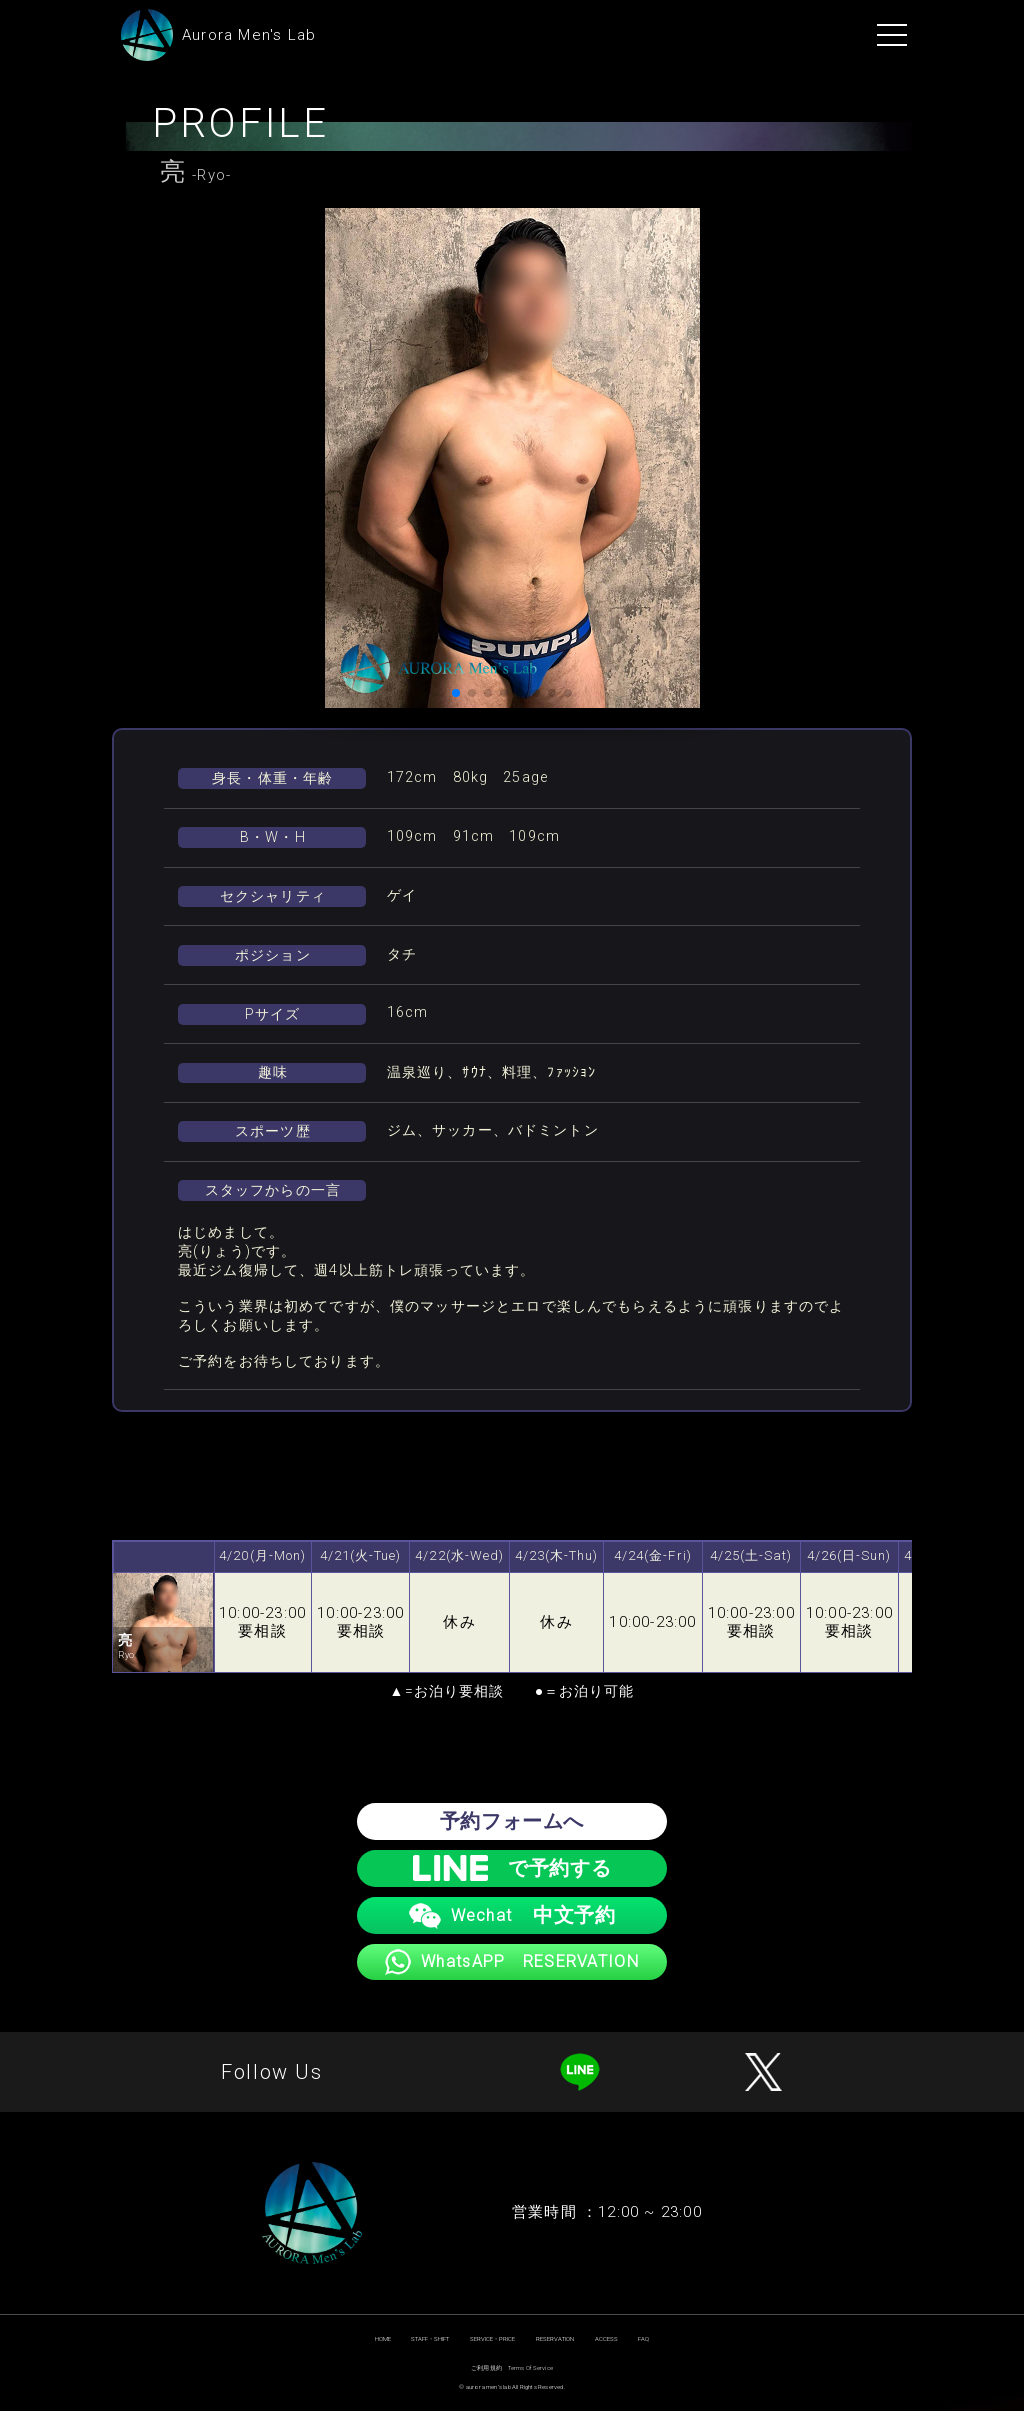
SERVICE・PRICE (492, 2338)
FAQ (643, 2338)
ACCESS (606, 2338)
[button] (456, 693)
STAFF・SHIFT (430, 2338)
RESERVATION (555, 2338)
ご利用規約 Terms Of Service (512, 2367)
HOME (383, 2338)
